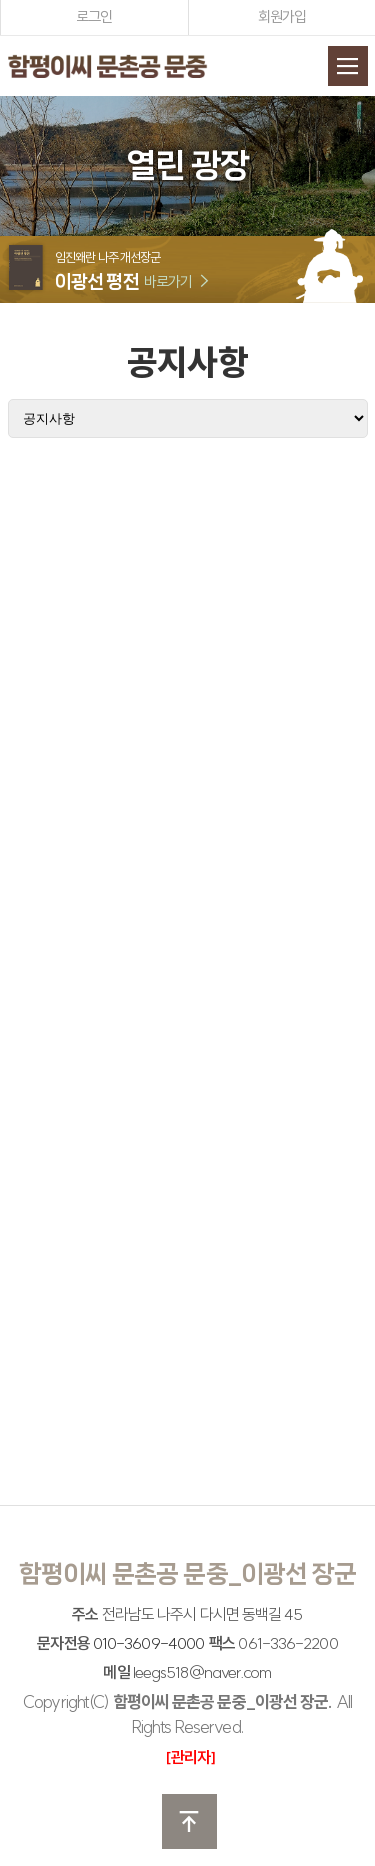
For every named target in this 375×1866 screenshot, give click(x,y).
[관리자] (190, 1757)
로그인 (94, 16)
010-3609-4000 (148, 1643)
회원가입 (282, 16)
